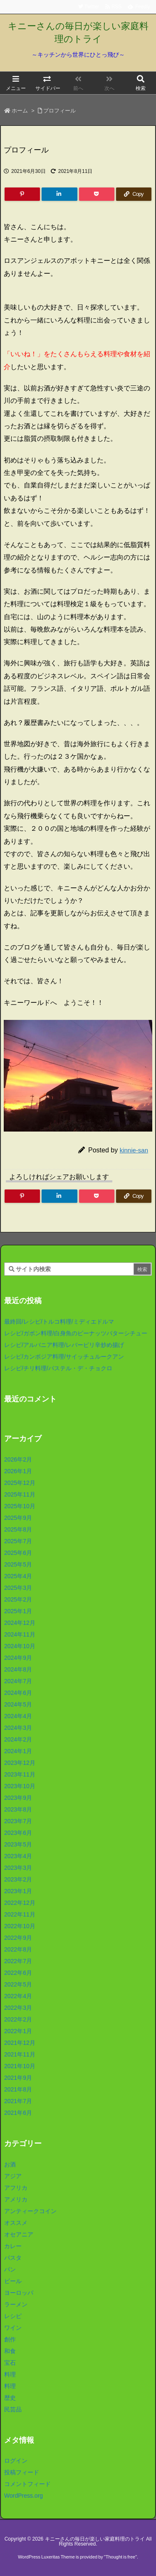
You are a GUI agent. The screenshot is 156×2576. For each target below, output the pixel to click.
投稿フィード (21, 2472)
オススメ (15, 2222)
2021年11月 (19, 2054)
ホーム (20, 110)
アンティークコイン (30, 2211)
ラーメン (15, 2304)
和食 (10, 2351)
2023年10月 (19, 1786)
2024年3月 (18, 1727)
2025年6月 (18, 1552)
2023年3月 (18, 1867)
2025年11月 (19, 1494)
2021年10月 (19, 2066)
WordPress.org (23, 2495)
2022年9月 (18, 1937)
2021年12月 (19, 2042)
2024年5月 (18, 1704)
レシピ (13, 2316)
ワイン (13, 2327)
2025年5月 (18, 1564)
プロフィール (59, 110)
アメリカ (15, 2199)
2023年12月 (19, 1762)
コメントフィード (27, 2484)
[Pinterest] (22, 194)
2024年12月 (19, 1622)
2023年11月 (19, 1774)
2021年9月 (18, 2077)
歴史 (10, 2397)
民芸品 (13, 2409)
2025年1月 (18, 1611)
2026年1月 (18, 1471)
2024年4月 (18, 1716)
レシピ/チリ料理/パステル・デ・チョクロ (58, 1368)
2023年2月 (18, 1879)
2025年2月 (18, 1599)
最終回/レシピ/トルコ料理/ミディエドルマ (59, 1321)
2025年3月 (18, 1587)
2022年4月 (18, 1996)
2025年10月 (19, 1506)
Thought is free (120, 2556)
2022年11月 (19, 1914)
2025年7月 (18, 1541)
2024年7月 (18, 1681)
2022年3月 (18, 2007)
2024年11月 (19, 1634)
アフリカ (15, 2187)
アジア (13, 2176)
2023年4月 (18, 1856)
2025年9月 (18, 1517)
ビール (13, 2281)
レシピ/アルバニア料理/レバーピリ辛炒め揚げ (64, 1345)
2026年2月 (18, 1459)
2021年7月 (18, 2101)
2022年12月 (19, 1902)
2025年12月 (19, 1482)
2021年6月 (18, 2112)
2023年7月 (18, 1821)
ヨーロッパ (18, 2292)
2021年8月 (18, 2089)
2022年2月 (18, 2019)
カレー (13, 2246)
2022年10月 (19, 1926)
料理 (10, 2374)
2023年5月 (18, 1844)
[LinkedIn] (59, 194)
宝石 (10, 2362)
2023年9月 (18, 1797)
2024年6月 (18, 1692)
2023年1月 (18, 1891)
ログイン (15, 2460)
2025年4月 (18, 1576)
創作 (10, 2339)
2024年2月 (18, 1739)
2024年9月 (18, 1657)
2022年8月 (18, 1949)
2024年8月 (18, 1669)
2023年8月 (18, 1809)
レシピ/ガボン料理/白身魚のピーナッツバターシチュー (75, 1333)
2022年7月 (18, 1961)
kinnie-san (134, 1150)
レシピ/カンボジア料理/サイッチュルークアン (64, 1356)
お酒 (10, 2164)
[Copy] (133, 194)
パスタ (13, 2257)
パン (10, 2269)
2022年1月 (18, 2031)
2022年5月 (18, 1984)
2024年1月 (18, 1751)
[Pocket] (96, 194)
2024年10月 (19, 1646)
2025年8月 (18, 1529)
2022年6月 (18, 1972)
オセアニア (18, 2234)
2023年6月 (18, 1832)
